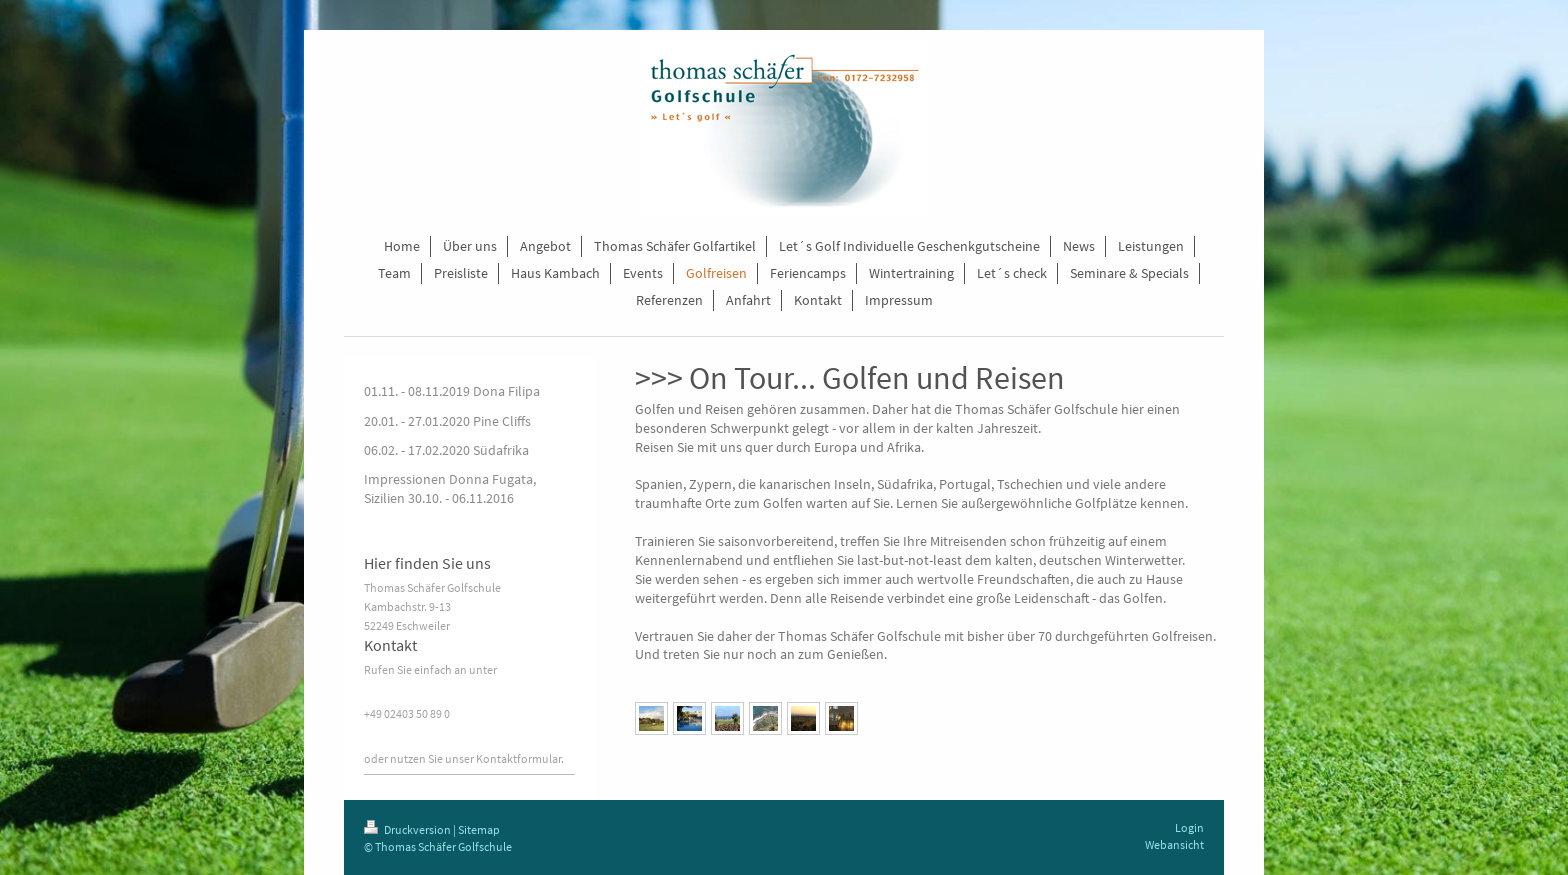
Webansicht (1174, 844)
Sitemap (479, 829)
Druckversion (408, 829)
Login (1189, 827)
